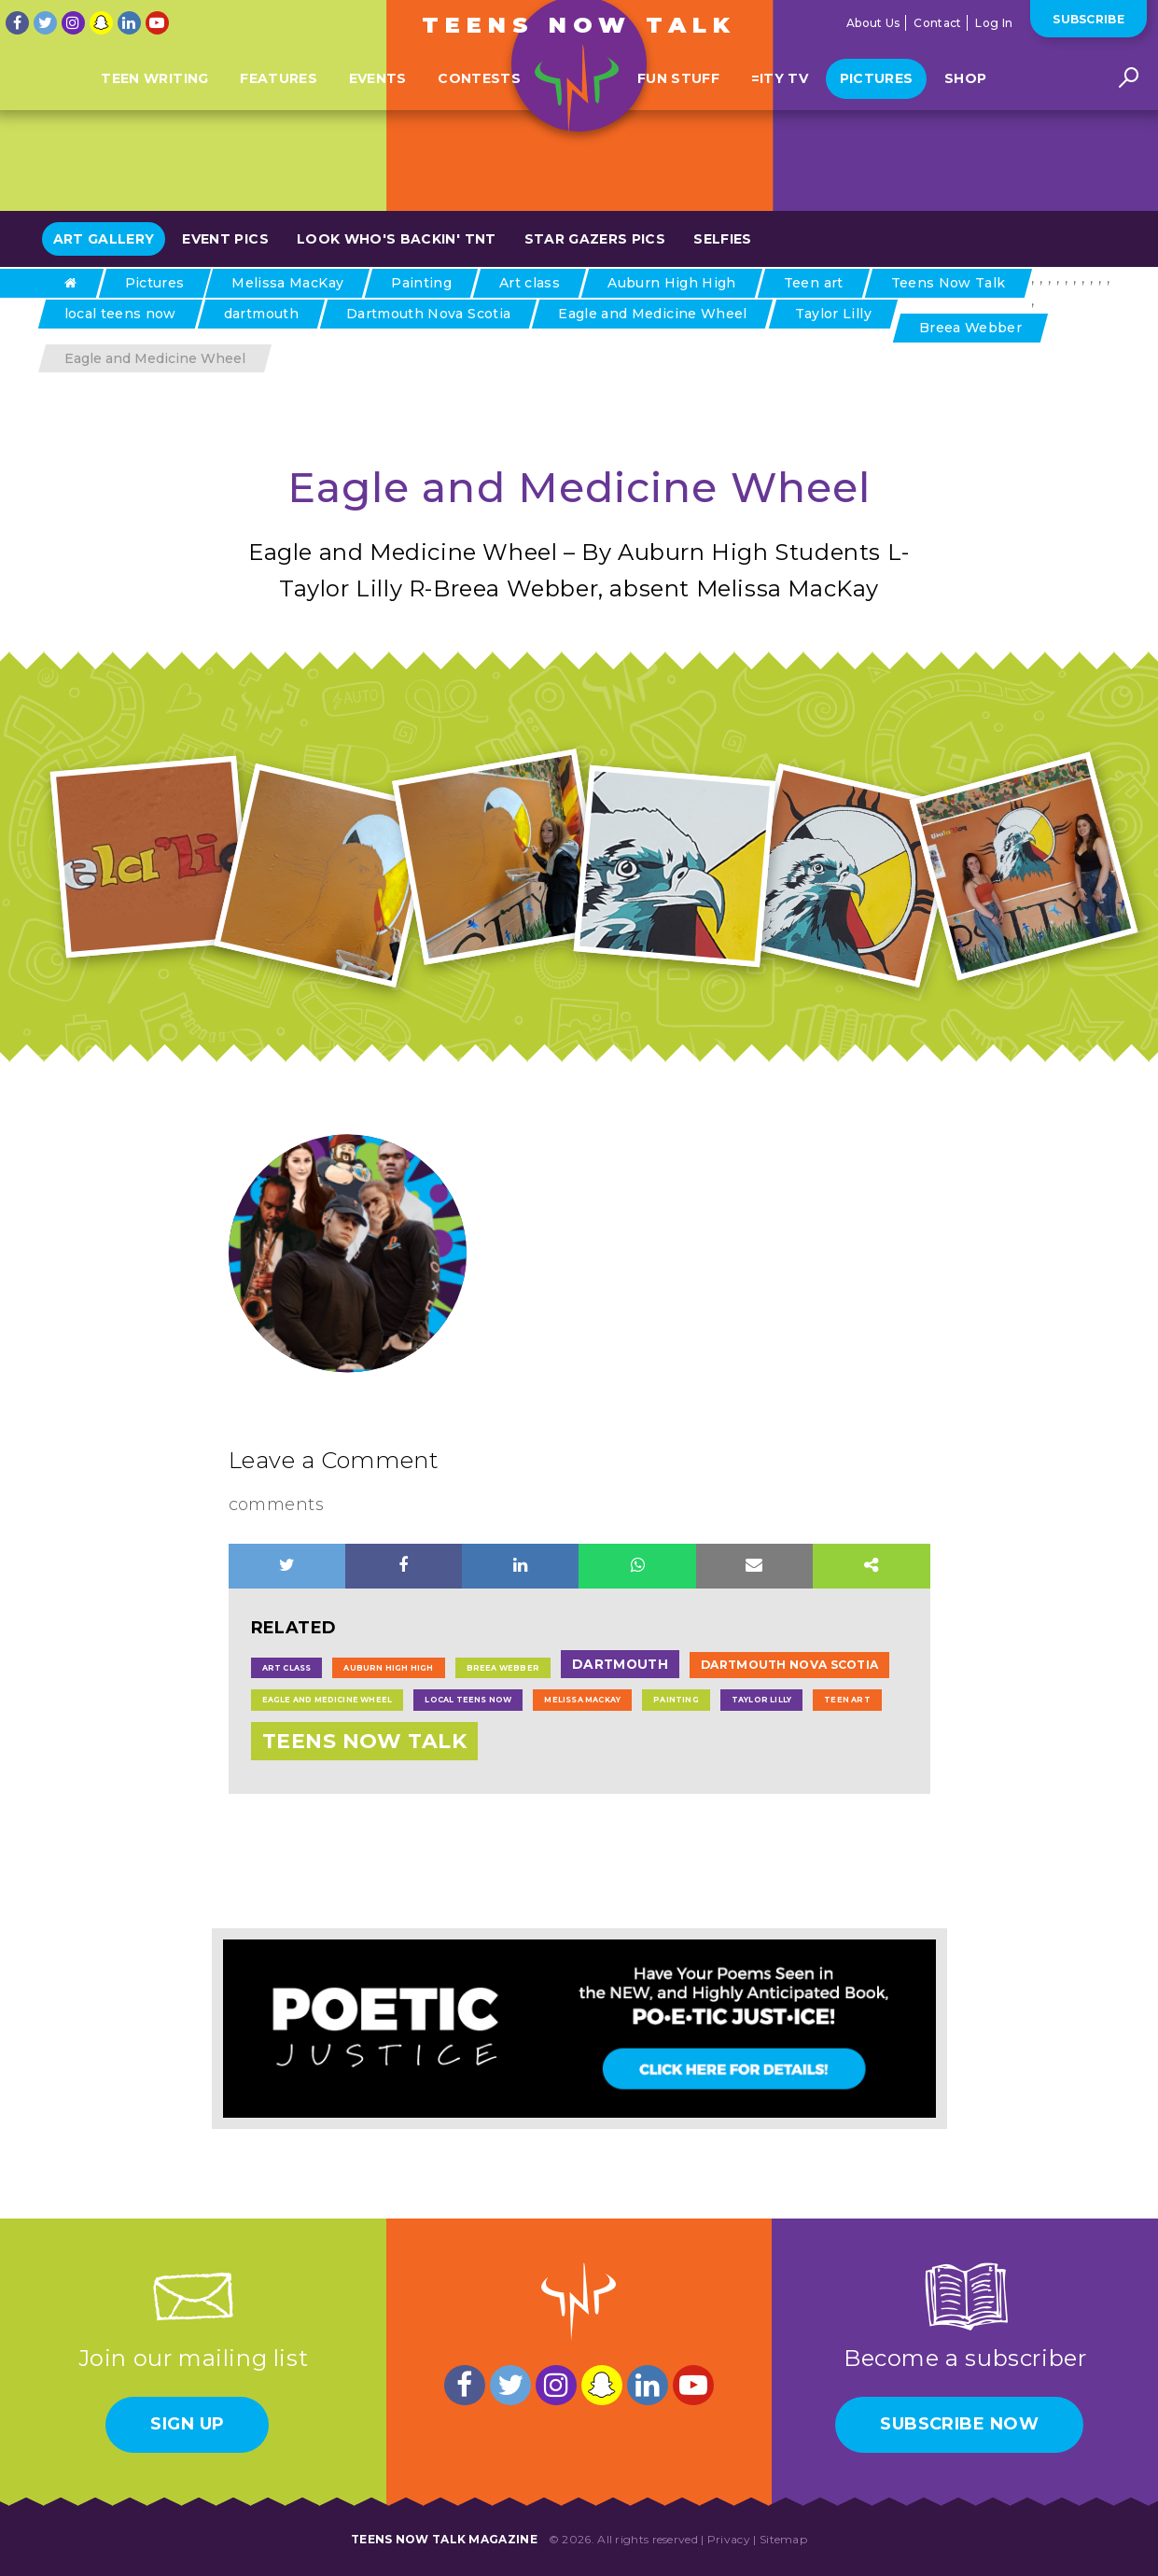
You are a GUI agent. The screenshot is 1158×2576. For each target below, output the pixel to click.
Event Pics (225, 239)
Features (278, 105)
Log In (993, 23)
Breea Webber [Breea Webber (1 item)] (503, 1668)
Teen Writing (154, 105)
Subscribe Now (959, 2424)
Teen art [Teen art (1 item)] (847, 1699)
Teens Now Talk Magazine (444, 2539)
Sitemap (783, 2539)
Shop (965, 105)
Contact (937, 23)
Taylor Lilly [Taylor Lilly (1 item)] (761, 1699)
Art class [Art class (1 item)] (287, 1668)
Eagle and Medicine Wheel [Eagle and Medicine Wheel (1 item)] (327, 1699)
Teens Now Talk (579, 24)
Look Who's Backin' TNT (396, 239)
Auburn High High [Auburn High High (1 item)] (388, 1668)
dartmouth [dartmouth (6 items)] (620, 1664)
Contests (479, 105)
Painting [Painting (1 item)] (676, 1699)
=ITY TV (779, 105)
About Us (873, 23)
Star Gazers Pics (595, 239)
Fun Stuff (678, 105)
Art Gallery (104, 239)
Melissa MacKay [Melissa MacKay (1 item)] (582, 1699)
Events (378, 105)
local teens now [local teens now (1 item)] (468, 1699)
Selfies (722, 239)
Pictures (877, 105)
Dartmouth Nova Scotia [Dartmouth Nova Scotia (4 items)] (789, 1665)
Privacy (728, 2539)
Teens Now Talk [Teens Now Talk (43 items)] (364, 1741)
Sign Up (187, 2424)
